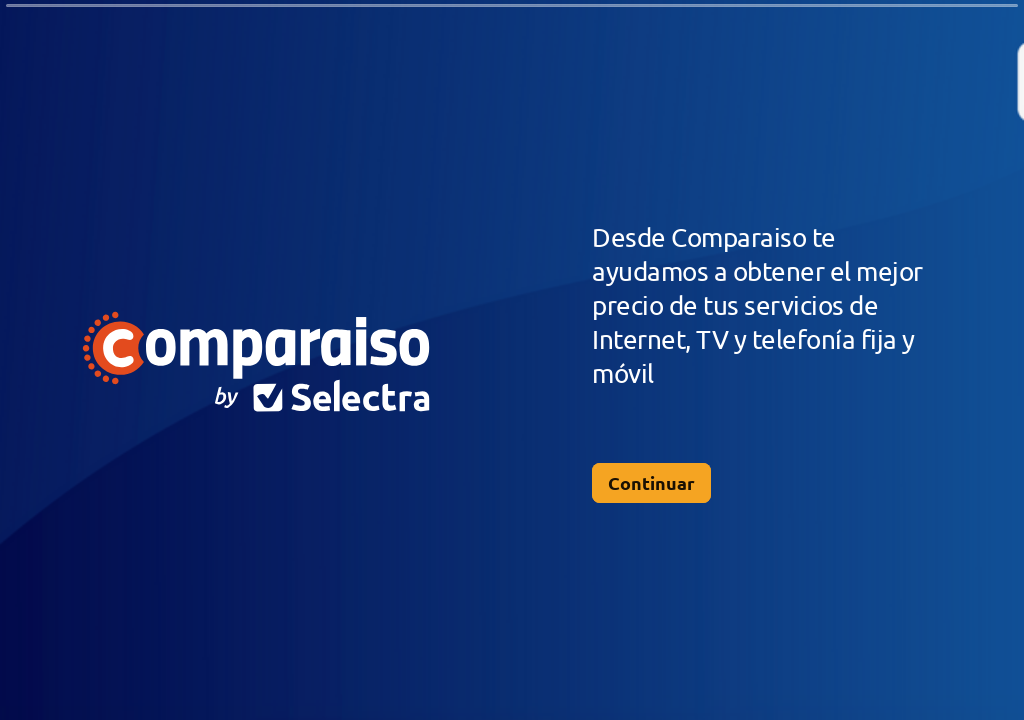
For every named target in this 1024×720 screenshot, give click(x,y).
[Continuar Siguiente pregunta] (651, 483)
